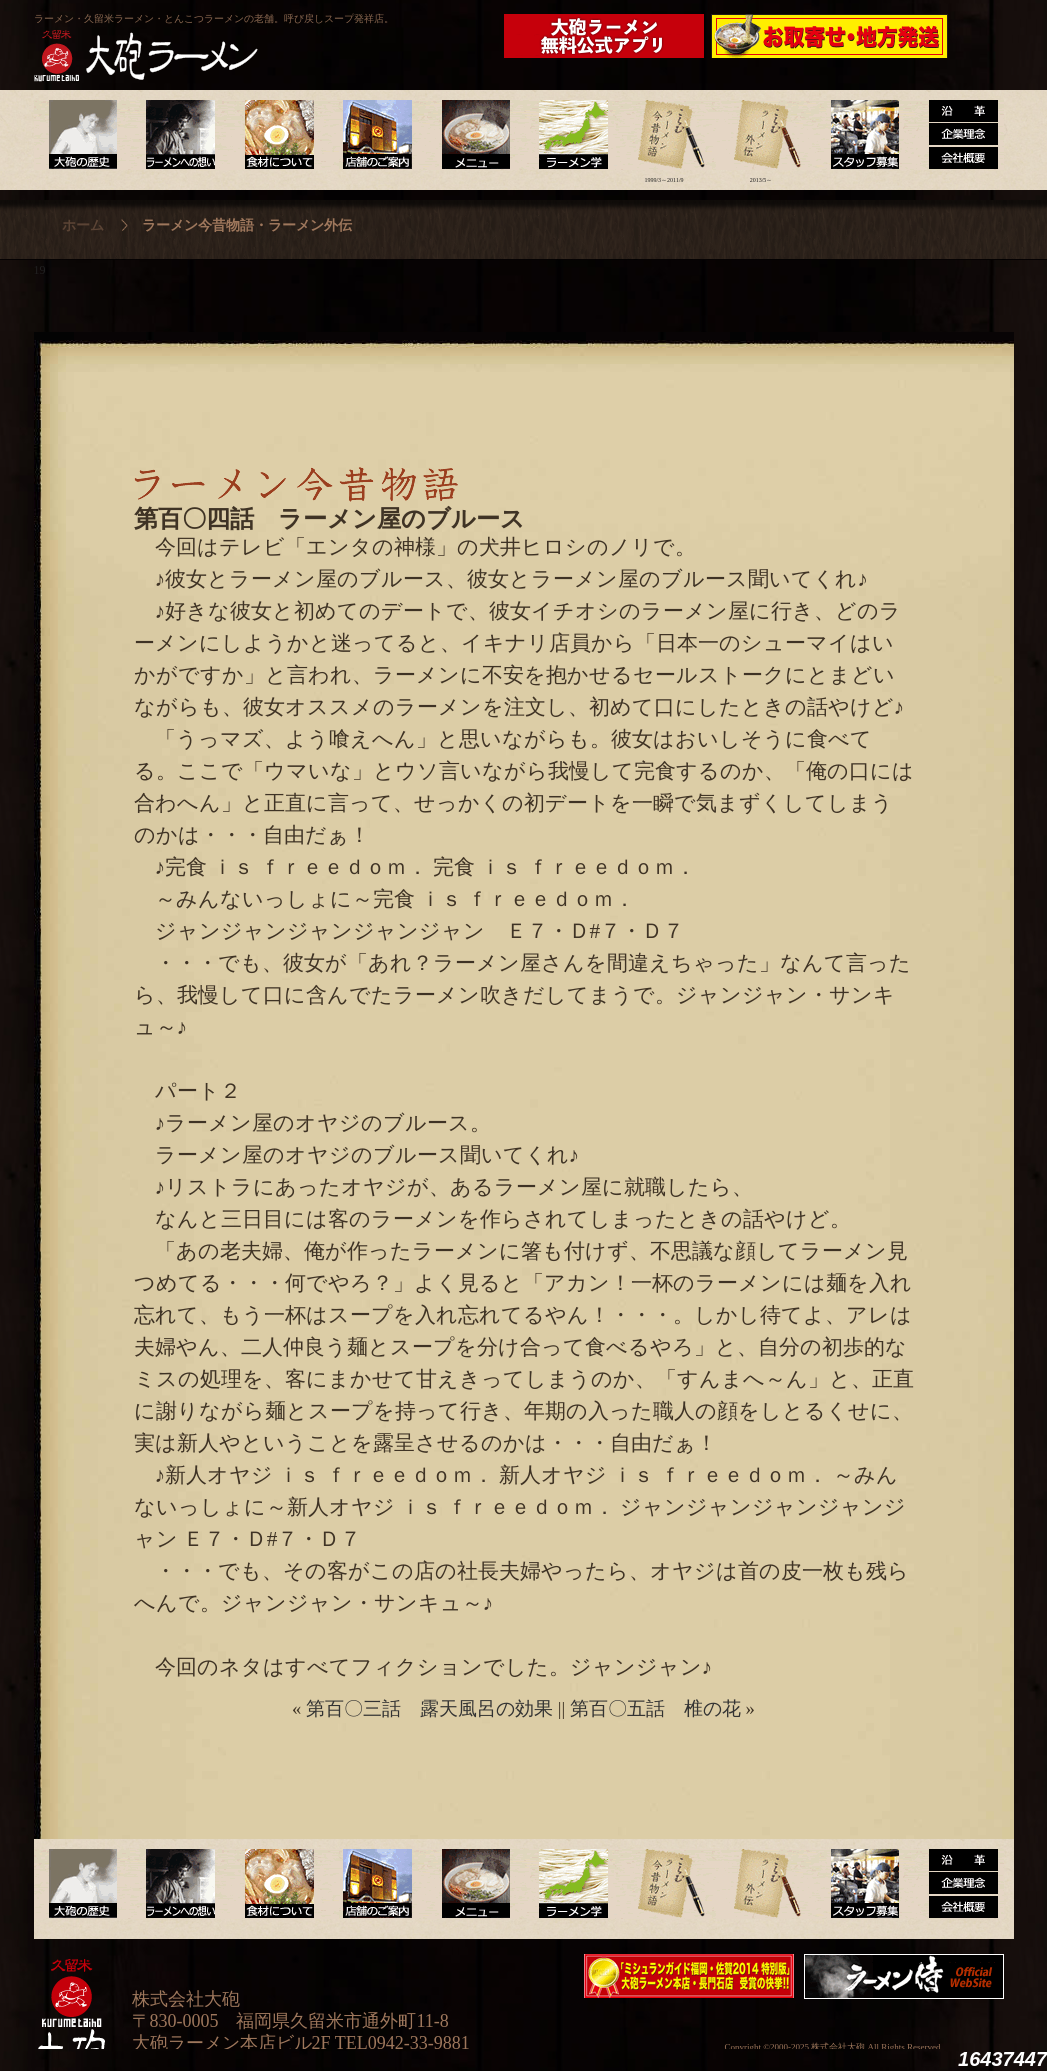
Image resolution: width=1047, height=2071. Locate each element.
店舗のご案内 (373, 135)
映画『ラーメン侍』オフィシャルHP (909, 1976)
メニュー (470, 135)
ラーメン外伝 (761, 135)
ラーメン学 (567, 135)
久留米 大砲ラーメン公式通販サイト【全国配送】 (831, 36)
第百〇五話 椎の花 (655, 1708)
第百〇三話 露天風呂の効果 (429, 1708)
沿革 (955, 135)
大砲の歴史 (82, 135)
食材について (276, 135)
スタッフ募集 (858, 135)
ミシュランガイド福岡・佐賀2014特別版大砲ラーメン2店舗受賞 (689, 1976)
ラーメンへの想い (179, 135)
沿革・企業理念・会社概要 (955, 1884)
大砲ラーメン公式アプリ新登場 (609, 36)
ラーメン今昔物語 (664, 135)
